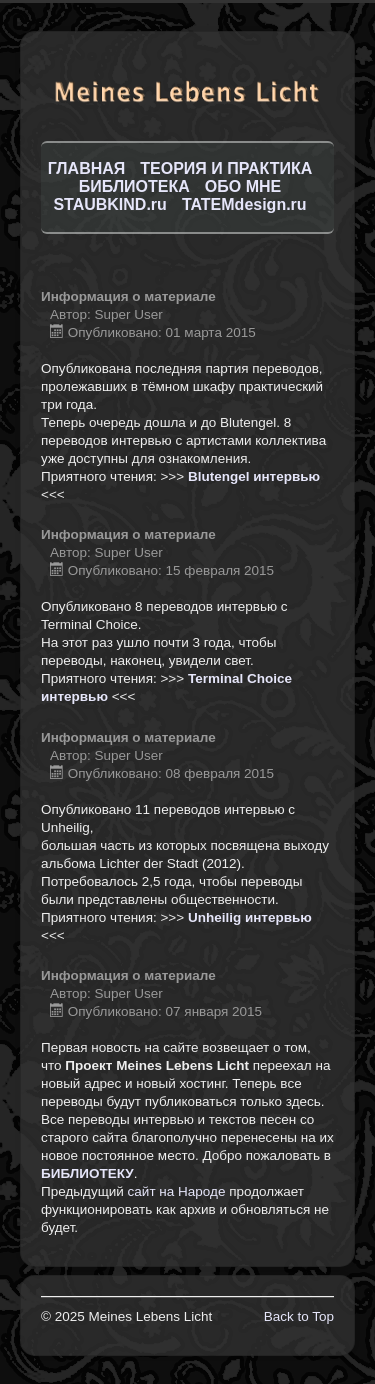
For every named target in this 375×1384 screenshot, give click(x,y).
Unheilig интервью (250, 917)
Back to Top (299, 1316)
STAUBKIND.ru (109, 204)
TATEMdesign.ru (244, 204)
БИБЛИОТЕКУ (87, 1173)
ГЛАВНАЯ (87, 168)
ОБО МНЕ (243, 186)
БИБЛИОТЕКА (134, 186)
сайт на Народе (177, 1191)
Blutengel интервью (254, 476)
